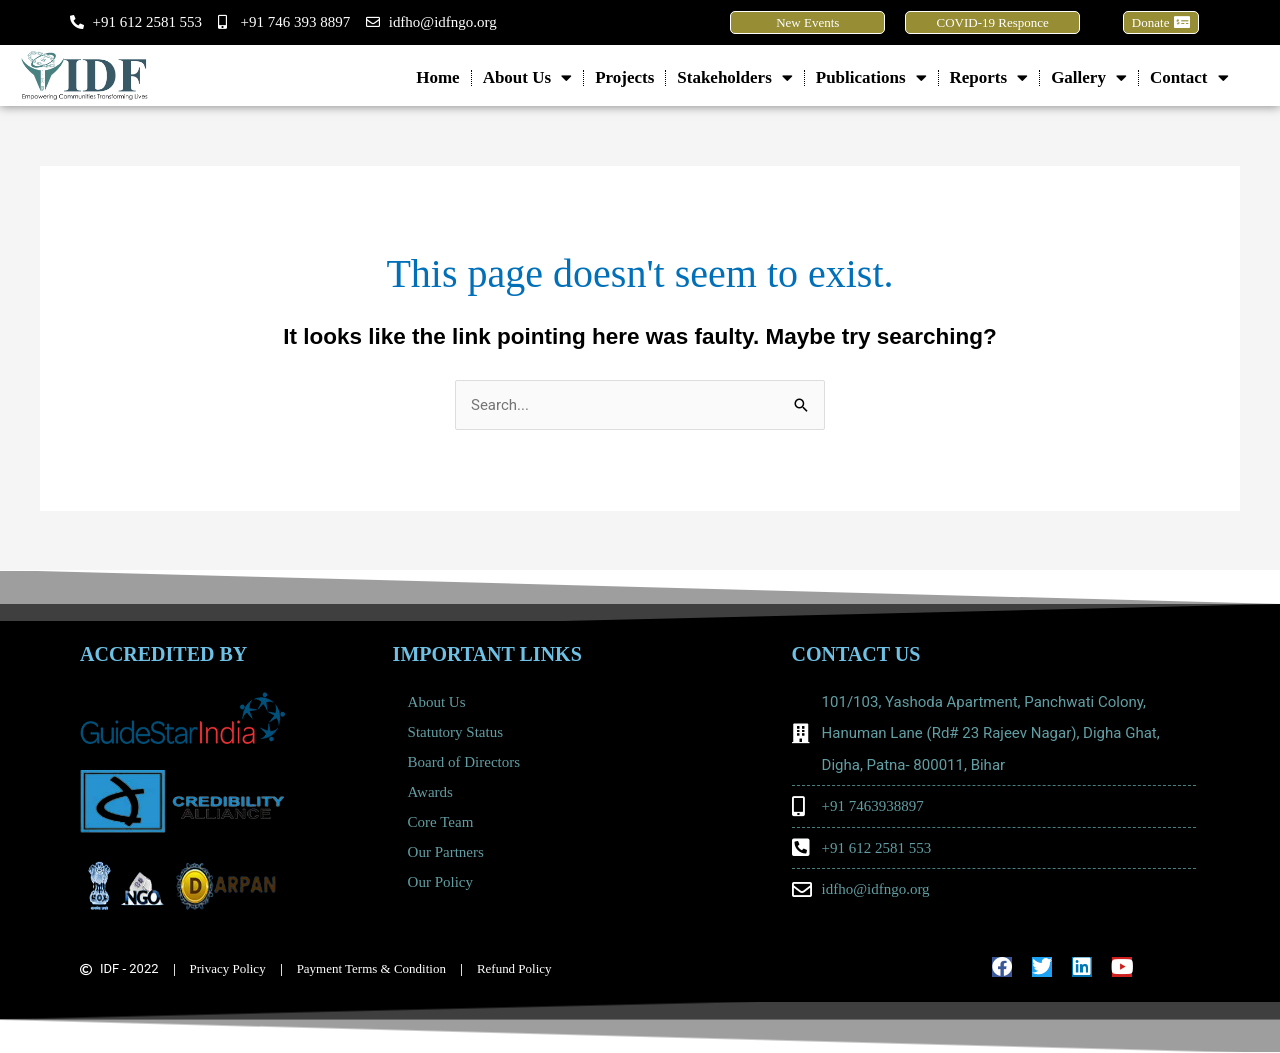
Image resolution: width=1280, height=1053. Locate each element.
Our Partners (446, 852)
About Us (437, 702)
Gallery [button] (1089, 77)
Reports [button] (989, 77)
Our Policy (440, 882)
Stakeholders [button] (734, 77)
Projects (624, 77)
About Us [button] (528, 77)
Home (437, 77)
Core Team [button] (446, 822)
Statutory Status (455, 732)
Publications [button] (871, 77)
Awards (430, 792)
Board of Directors (464, 762)
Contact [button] (1189, 77)
